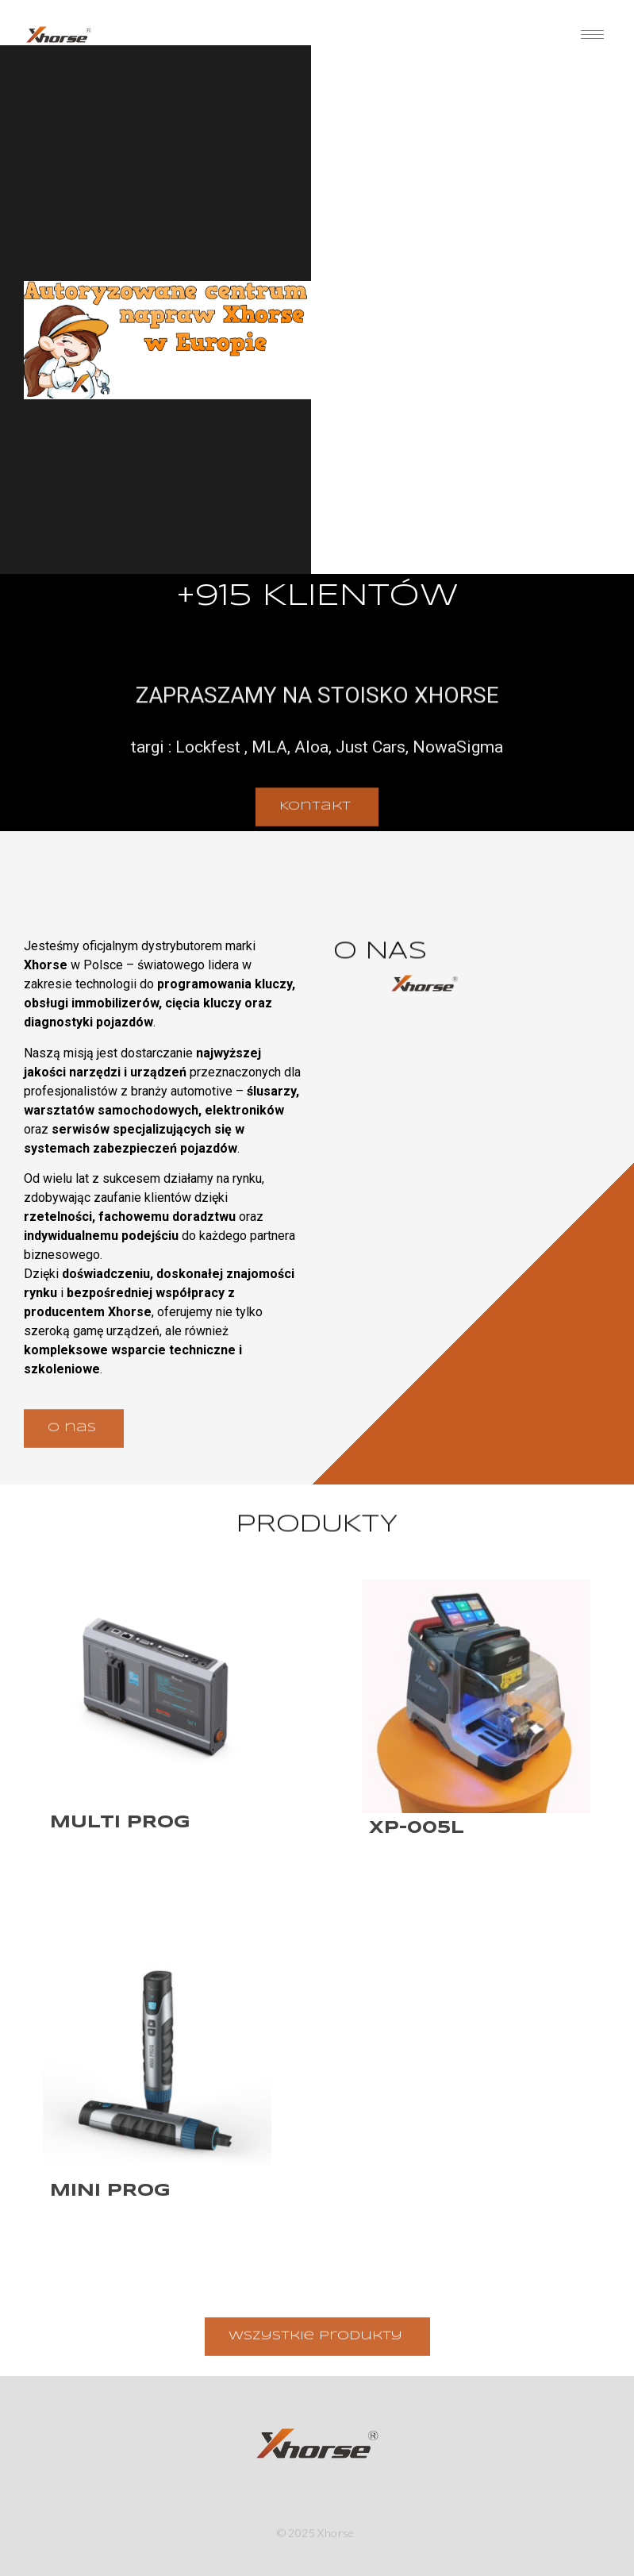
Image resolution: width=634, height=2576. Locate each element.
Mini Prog (110, 2191)
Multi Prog (120, 1823)
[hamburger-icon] (592, 34)
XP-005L (416, 1828)
